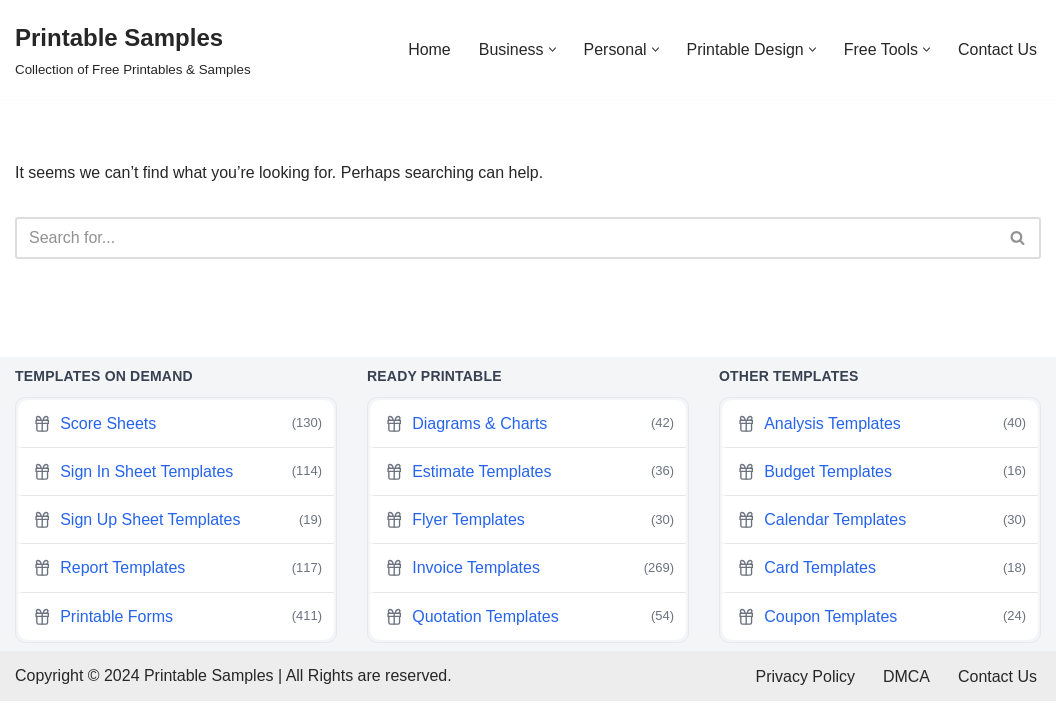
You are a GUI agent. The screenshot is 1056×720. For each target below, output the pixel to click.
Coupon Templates (881, 635)
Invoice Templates (529, 587)
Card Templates (881, 587)
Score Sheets (177, 442)
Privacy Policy (805, 694)
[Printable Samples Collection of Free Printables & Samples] (133, 49)
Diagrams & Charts (529, 442)
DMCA (906, 694)
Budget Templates (881, 490)
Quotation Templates (529, 635)
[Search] (505, 238)
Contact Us (997, 49)
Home (428, 49)
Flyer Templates (529, 538)
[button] (551, 49)
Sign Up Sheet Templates (177, 538)
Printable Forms (177, 635)
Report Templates (177, 587)
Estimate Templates (529, 490)
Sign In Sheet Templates (177, 490)
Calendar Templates (881, 538)
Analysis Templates (881, 442)
